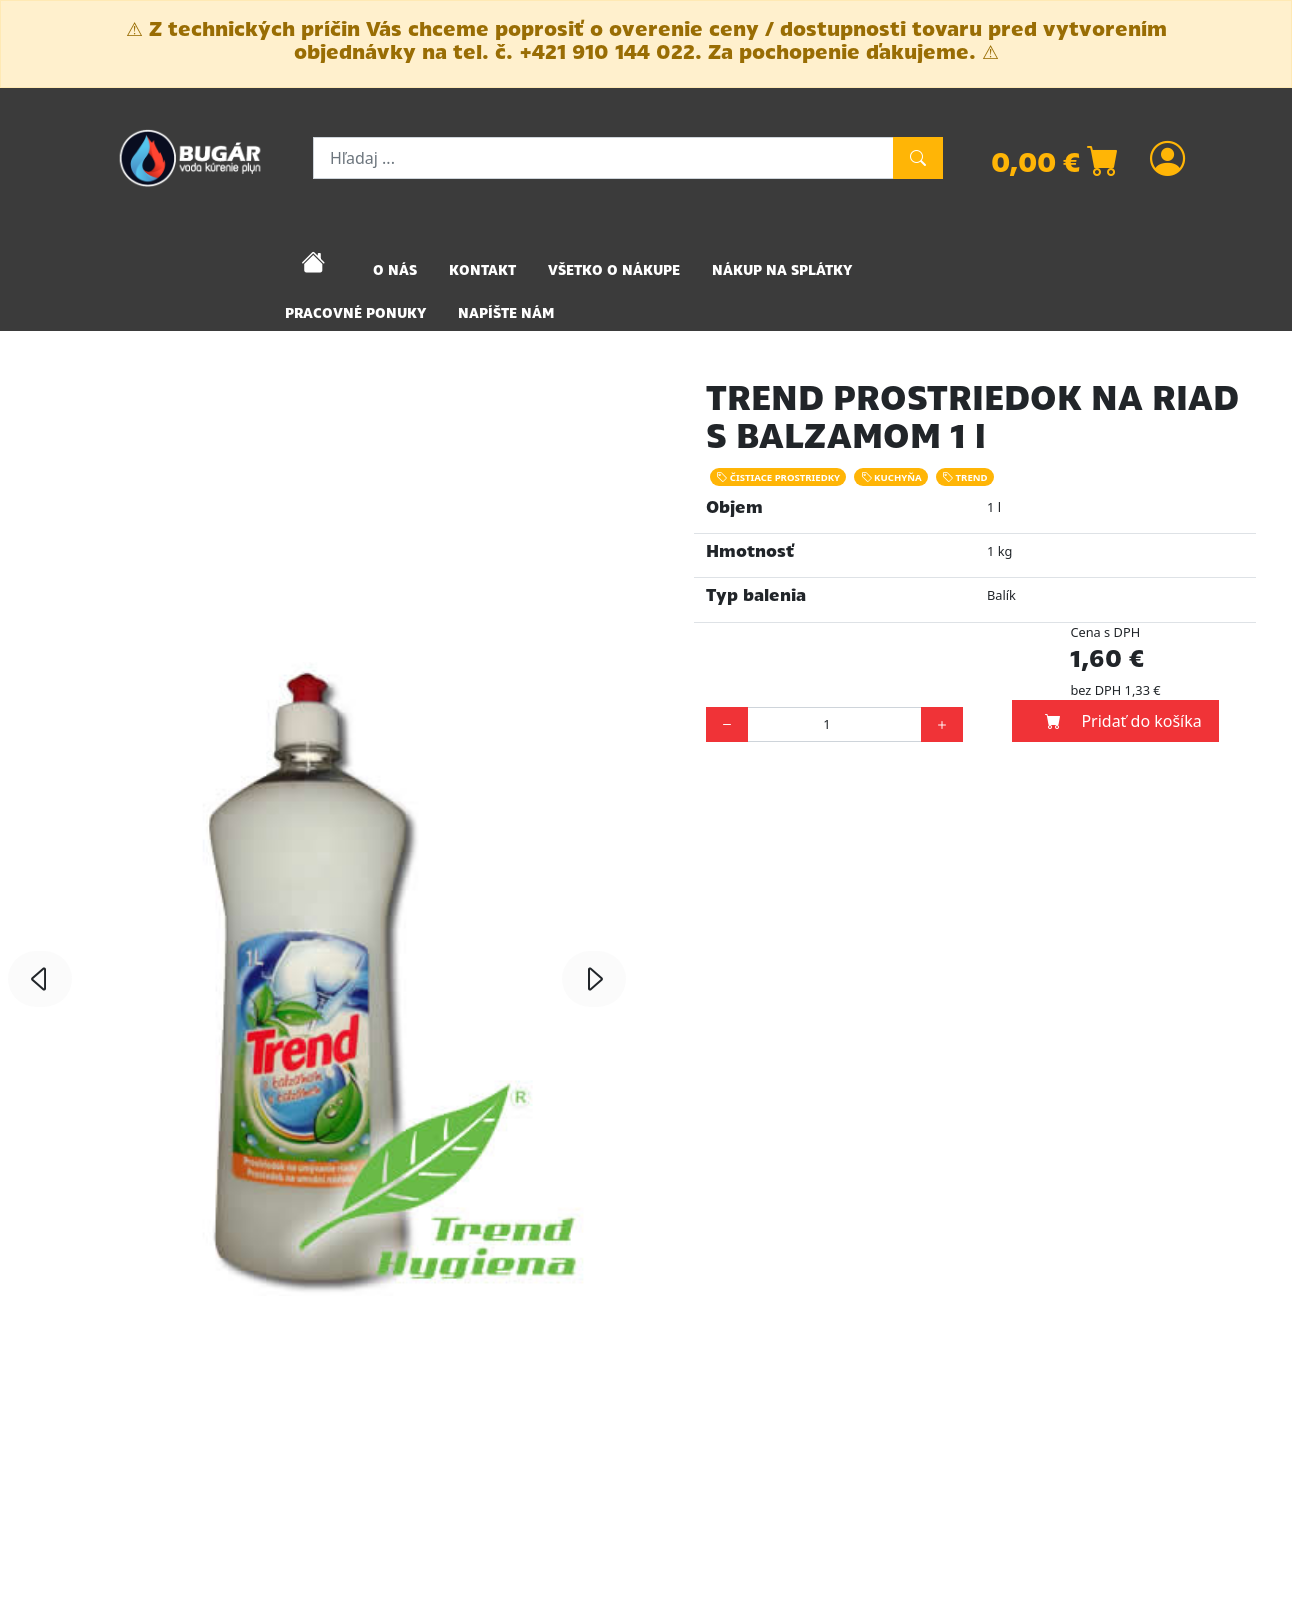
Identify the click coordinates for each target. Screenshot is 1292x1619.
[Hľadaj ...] (603, 158)
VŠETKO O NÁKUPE (614, 270)
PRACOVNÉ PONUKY (355, 313)
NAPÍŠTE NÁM (506, 313)
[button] (40, 979)
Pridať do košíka (1123, 721)
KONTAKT (482, 270)
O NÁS (395, 270)
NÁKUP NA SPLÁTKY (782, 270)
